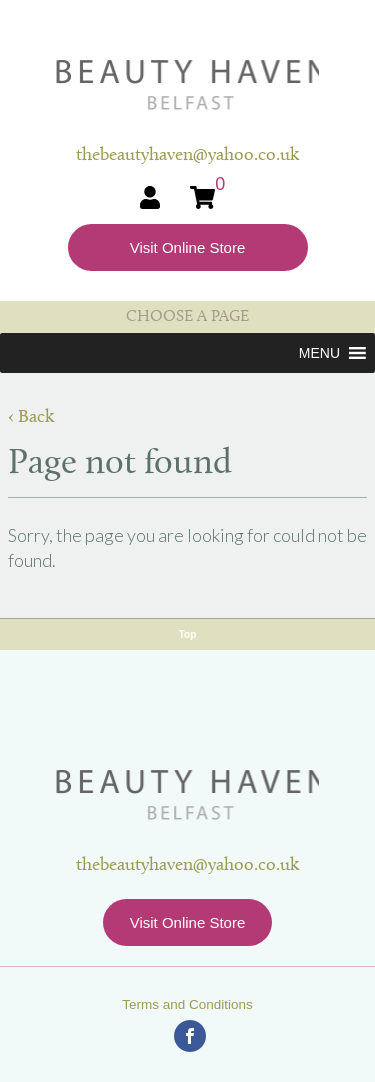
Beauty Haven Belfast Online (187, 85)
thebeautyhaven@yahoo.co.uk (187, 865)
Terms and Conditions (187, 1004)
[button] (319, 353)
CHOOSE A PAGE (187, 317)
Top (188, 634)
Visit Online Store (188, 247)
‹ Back (31, 417)
